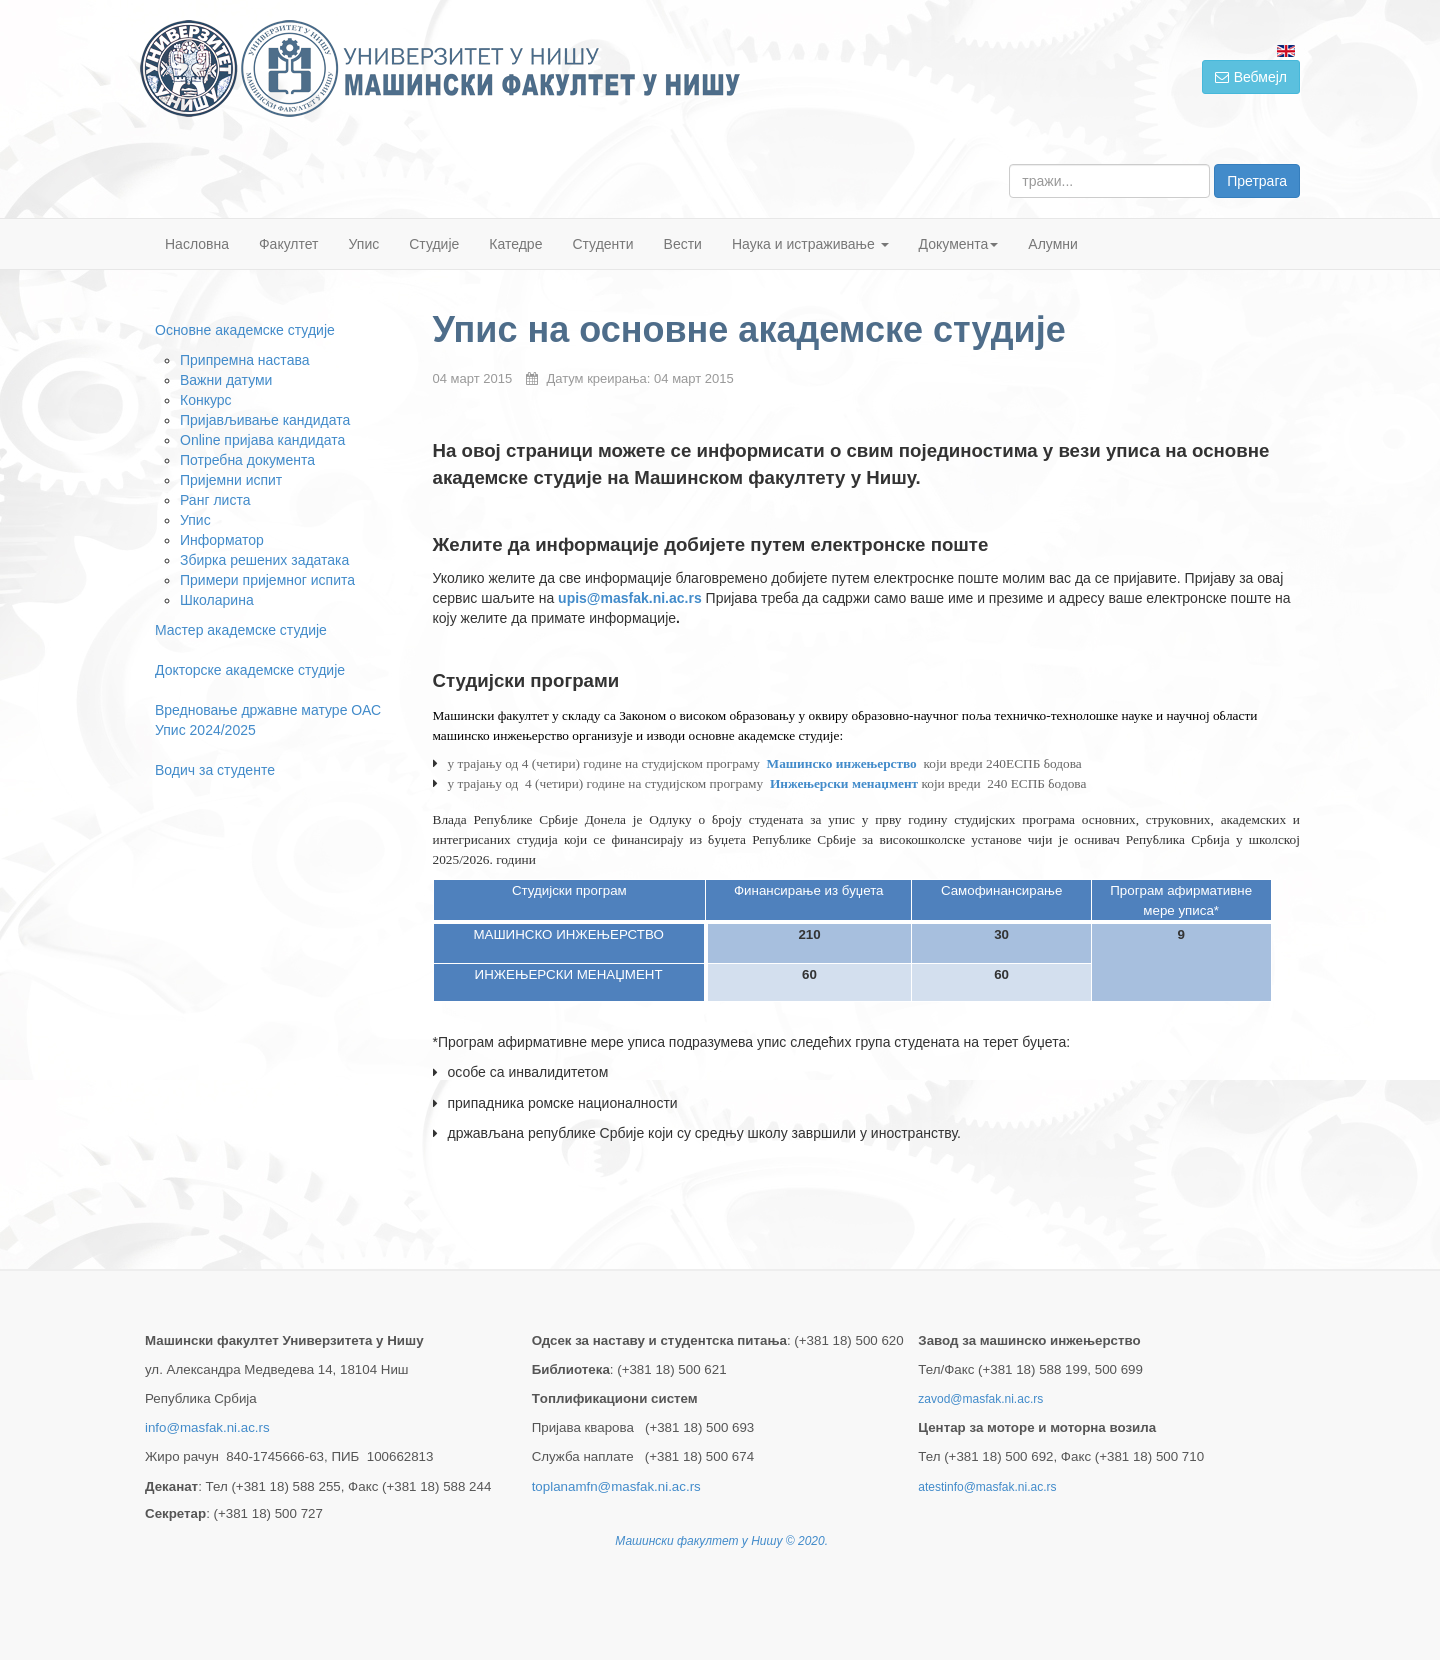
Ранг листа (215, 500)
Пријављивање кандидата (265, 420)
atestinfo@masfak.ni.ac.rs (987, 1487)
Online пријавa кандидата (262, 440)
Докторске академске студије (250, 670)
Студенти (602, 244)
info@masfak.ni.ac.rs (207, 1427)
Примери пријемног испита (267, 580)
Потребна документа (247, 460)
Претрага (1257, 181)
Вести (683, 244)
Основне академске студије (245, 330)
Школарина (217, 600)
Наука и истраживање (810, 244)
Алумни (1053, 244)
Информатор (222, 540)
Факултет (289, 244)
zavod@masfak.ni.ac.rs (980, 1399)
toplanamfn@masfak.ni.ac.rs (616, 1486)
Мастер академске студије (241, 630)
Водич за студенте (215, 770)
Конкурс (206, 400)
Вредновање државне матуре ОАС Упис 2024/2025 (268, 720)
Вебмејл (1251, 77)
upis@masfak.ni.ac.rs (630, 598)
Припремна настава (244, 360)
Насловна (197, 244)
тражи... (1009, 164)
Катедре (515, 244)
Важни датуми (226, 380)
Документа (959, 244)
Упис (364, 244)
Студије (434, 244)
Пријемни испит (231, 480)
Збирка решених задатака (264, 560)
